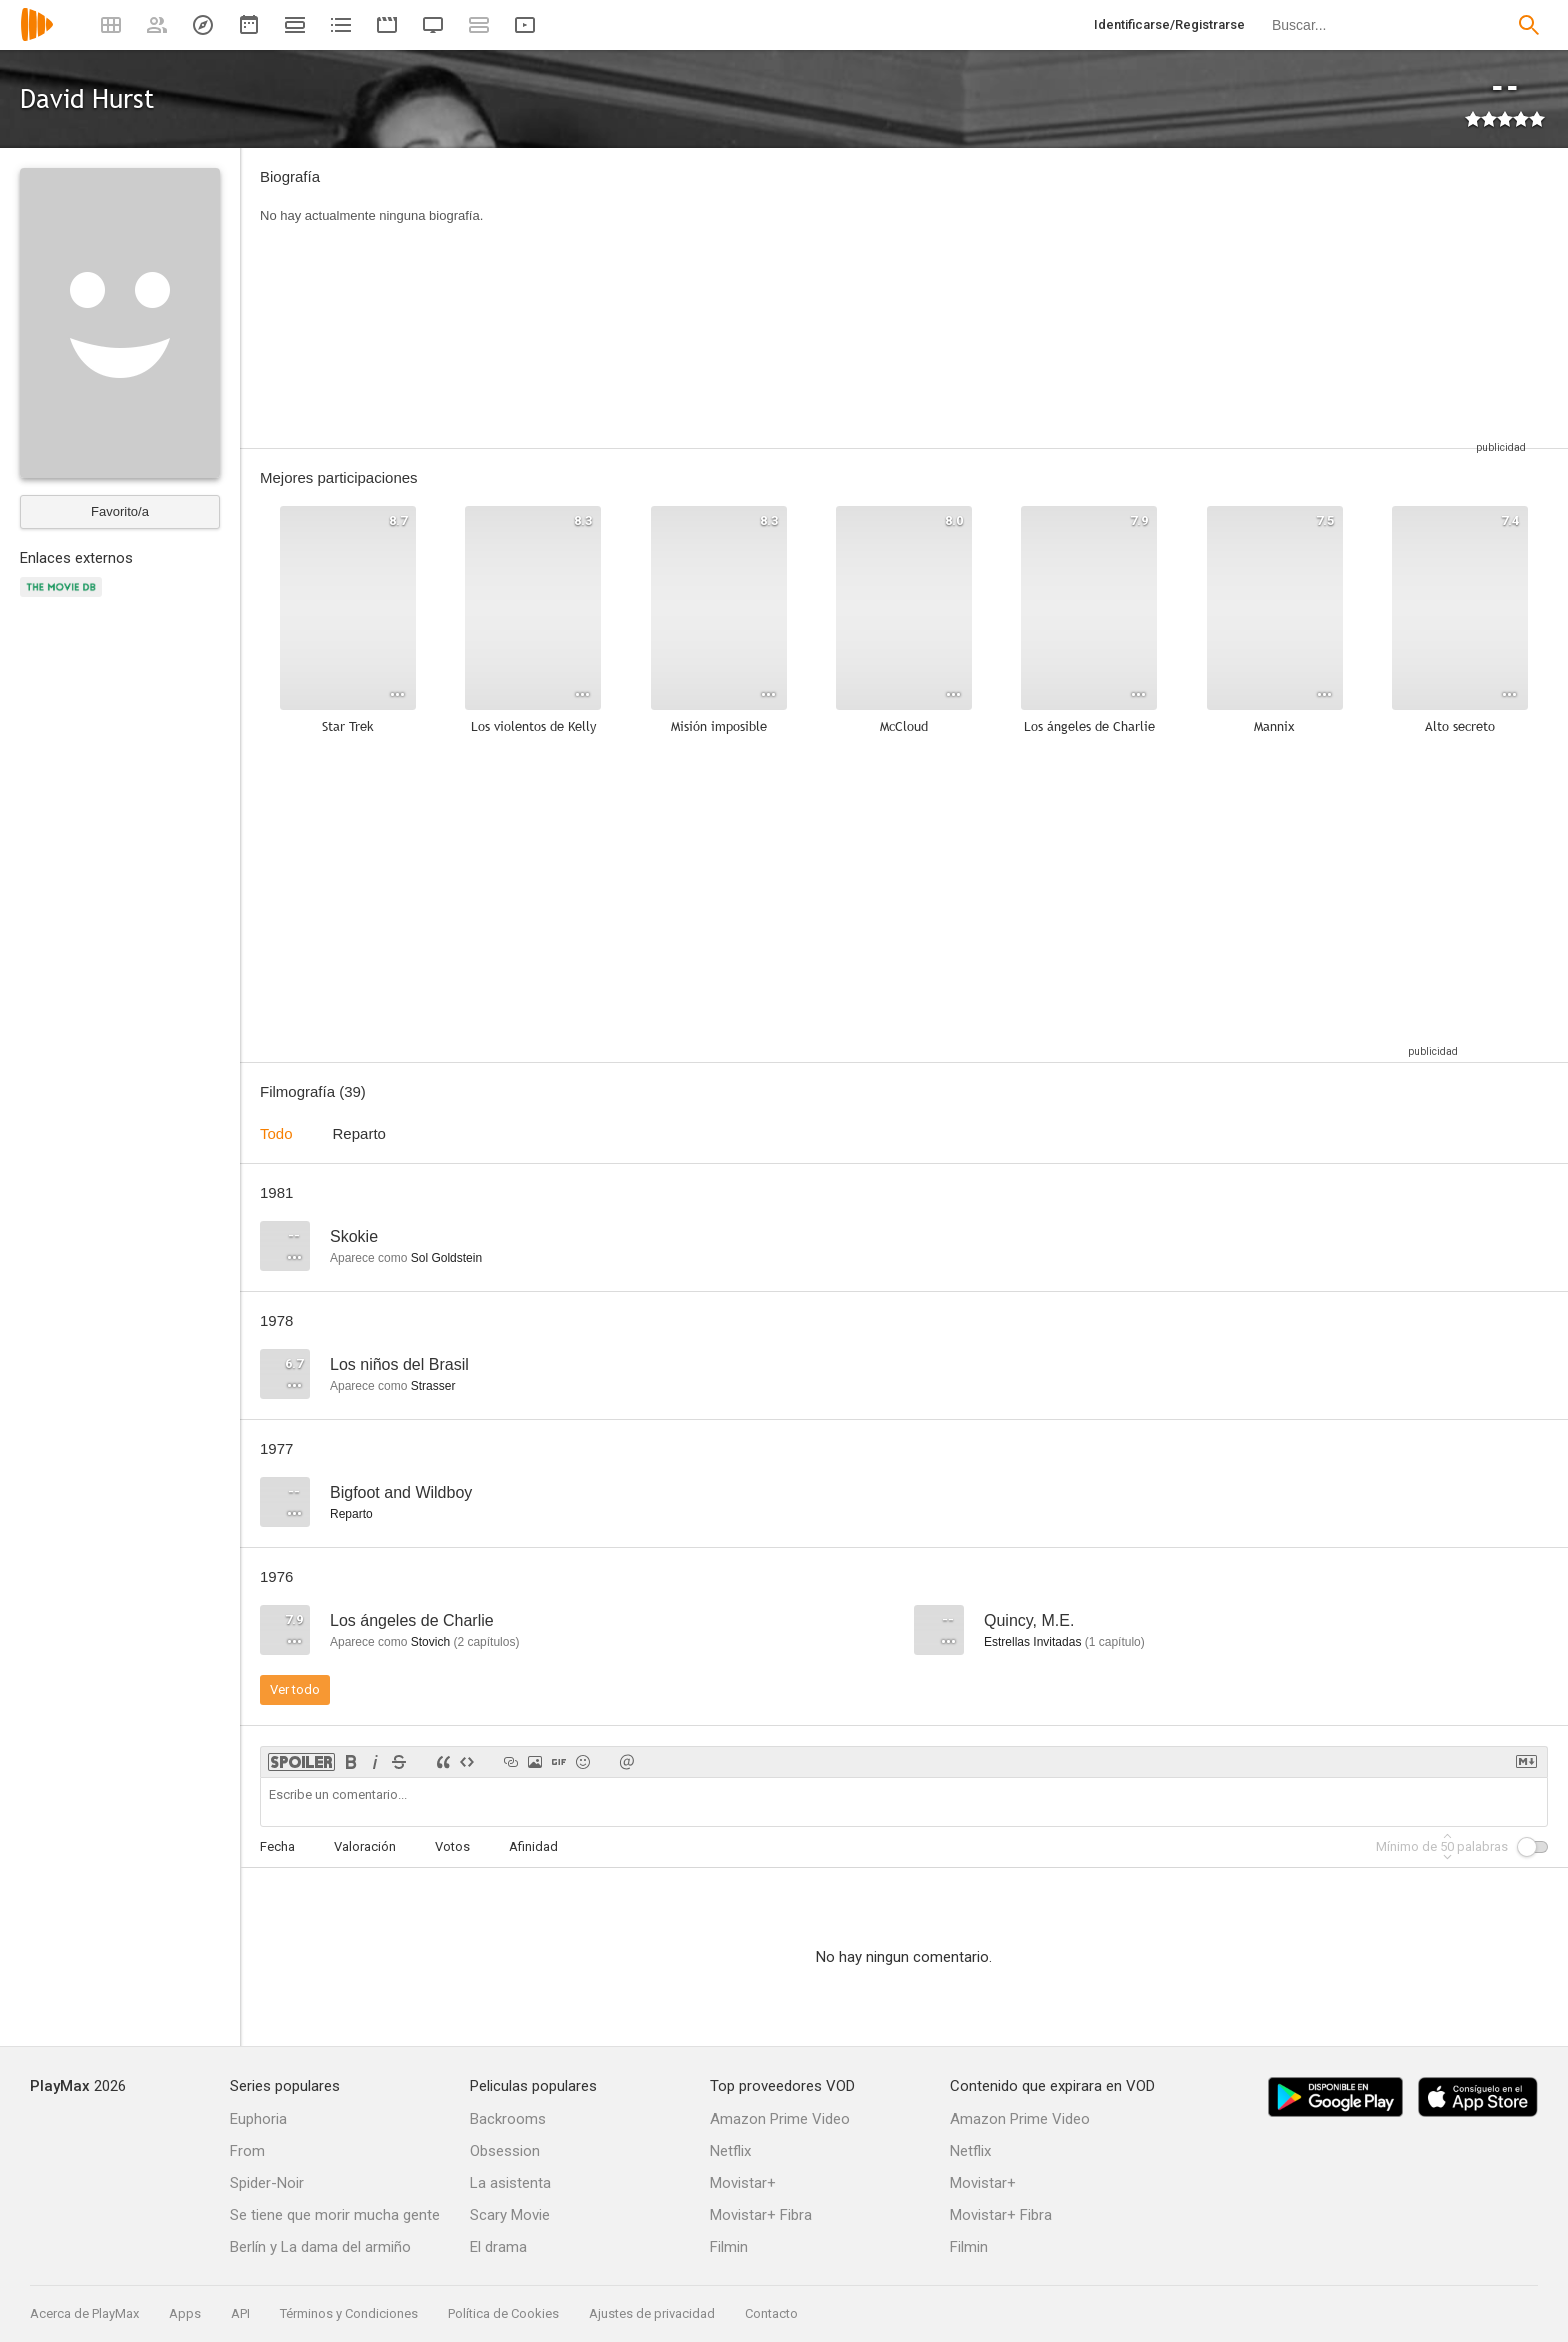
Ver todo (295, 1689)
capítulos (486, 1642)
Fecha (277, 1846)
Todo (276, 1133)
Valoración (365, 1846)
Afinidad (533, 1846)
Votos (452, 1846)
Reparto (359, 1133)
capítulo (1115, 1642)
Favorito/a (120, 511)
